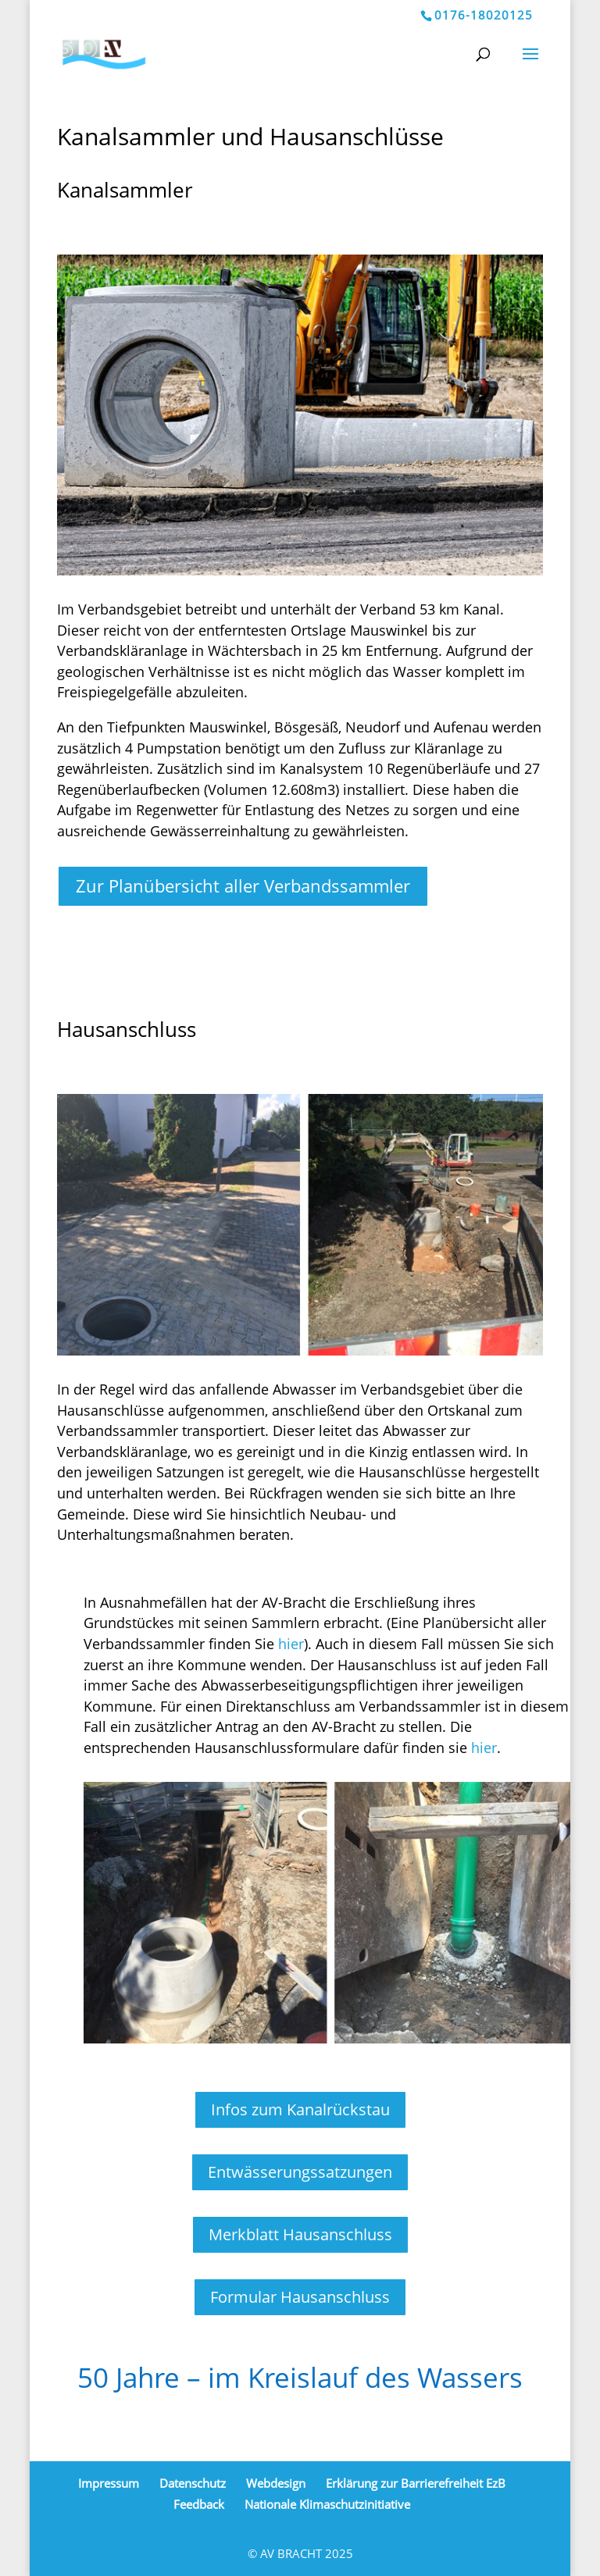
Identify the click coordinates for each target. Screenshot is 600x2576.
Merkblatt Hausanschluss (300, 2234)
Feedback (198, 2504)
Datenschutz (192, 2483)
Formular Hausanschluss (300, 2296)
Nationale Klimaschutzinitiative (327, 2504)
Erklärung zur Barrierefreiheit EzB (415, 2483)
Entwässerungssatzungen (300, 2171)
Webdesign (275, 2483)
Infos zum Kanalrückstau (300, 2109)
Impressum (108, 2483)
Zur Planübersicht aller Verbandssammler (243, 885)
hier (291, 1643)
